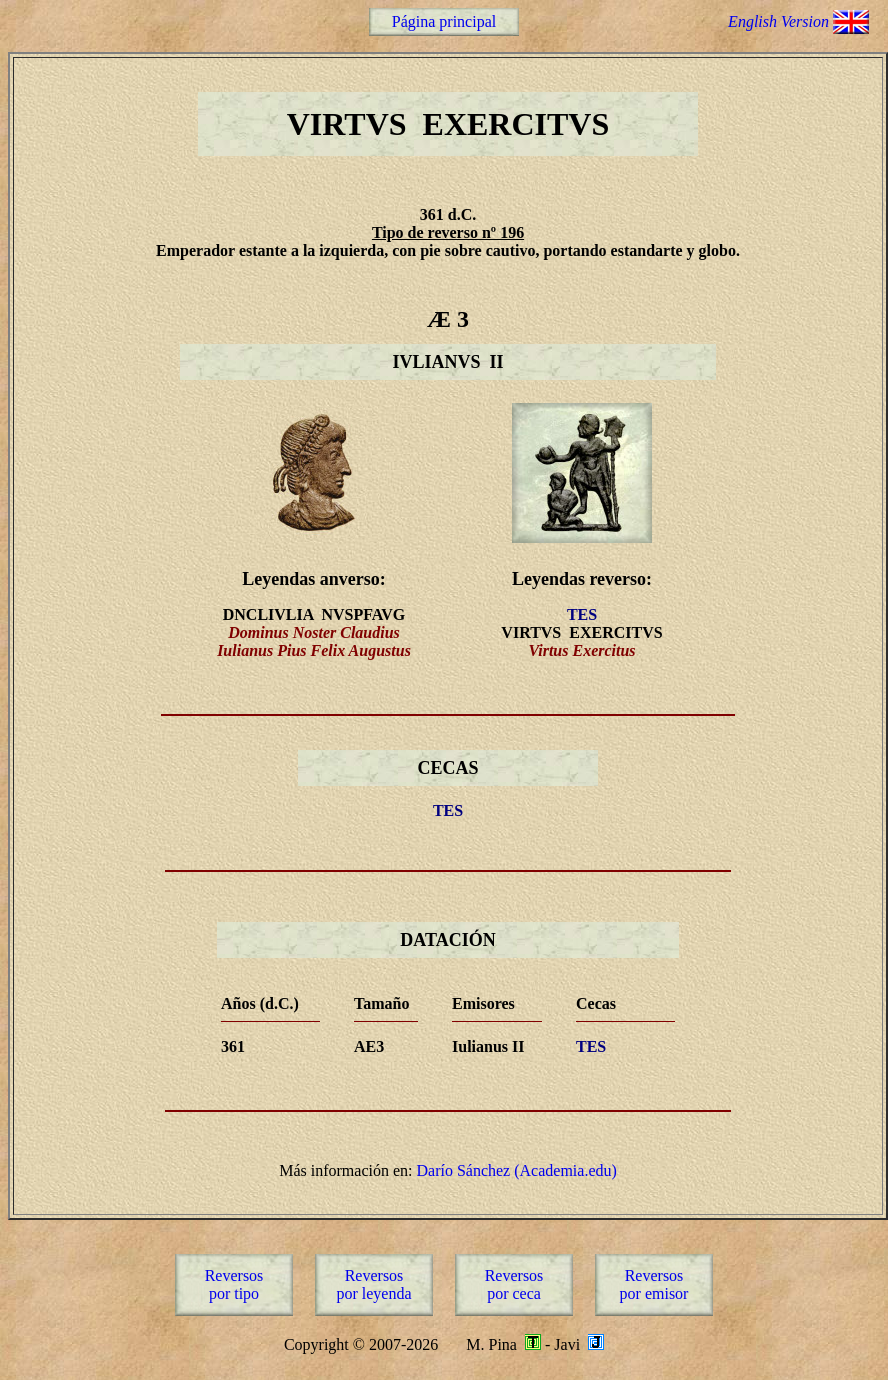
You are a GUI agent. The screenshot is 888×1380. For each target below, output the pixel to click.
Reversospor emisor (654, 1284)
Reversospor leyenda (373, 1284)
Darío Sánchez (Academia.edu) (516, 1170)
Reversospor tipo (234, 1284)
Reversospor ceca (514, 1284)
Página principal (444, 21)
